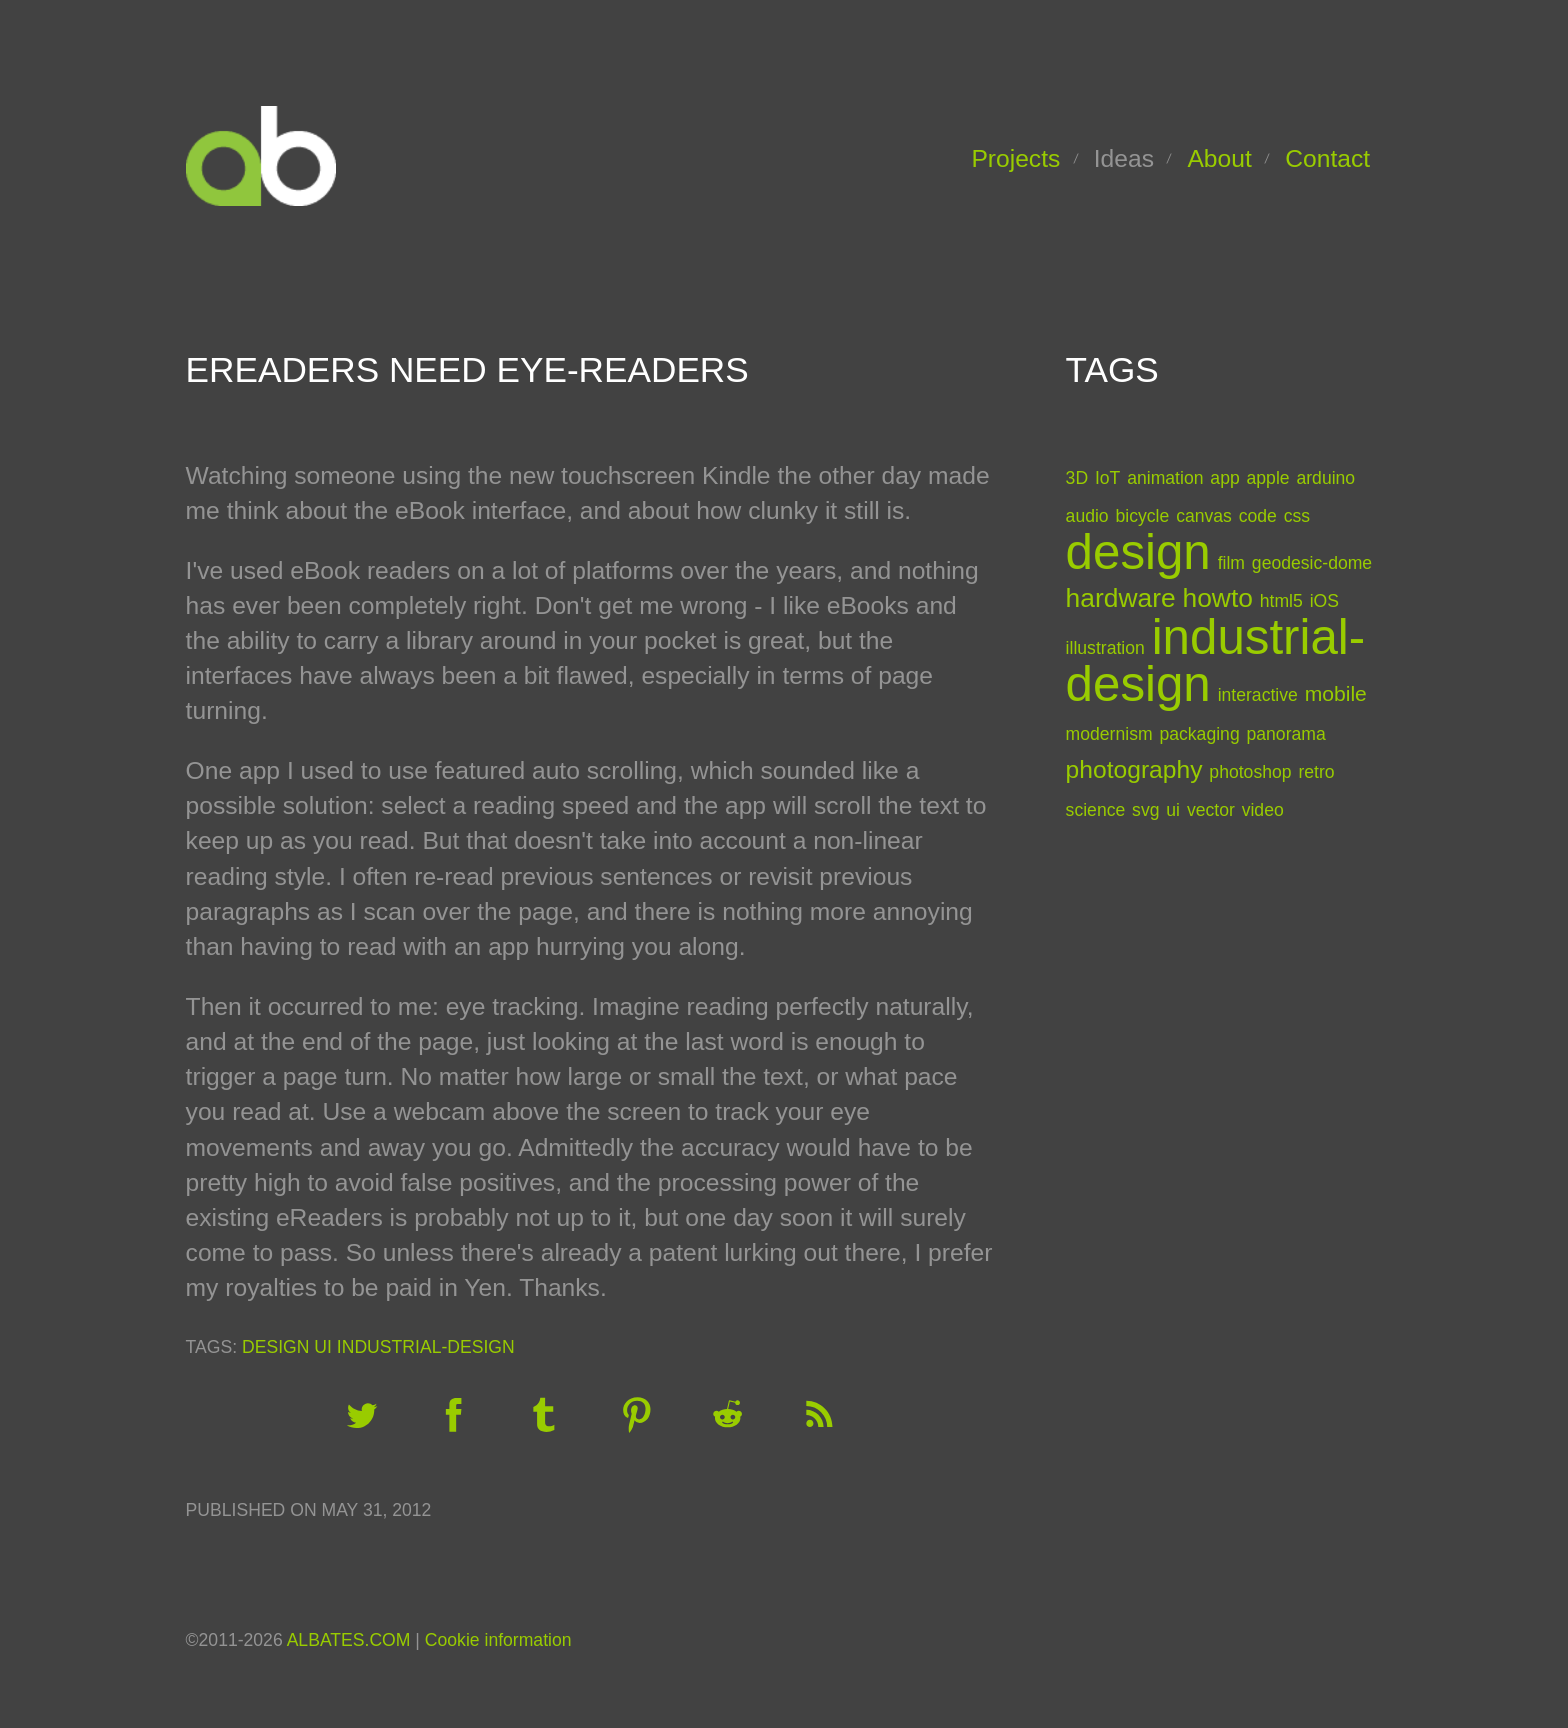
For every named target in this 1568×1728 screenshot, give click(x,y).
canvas (1204, 516)
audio (1087, 516)
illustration (1105, 648)
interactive (1258, 695)
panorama (1286, 734)
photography (1134, 769)
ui (323, 1347)
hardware (1121, 598)
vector (1211, 810)
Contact (1327, 158)
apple (1268, 478)
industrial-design (426, 1347)
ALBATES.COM (349, 1640)
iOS (1324, 601)
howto (1217, 598)
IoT (1107, 478)
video (1263, 810)
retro (1316, 772)
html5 (1281, 601)
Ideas (1124, 158)
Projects (1015, 158)
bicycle (1143, 516)
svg (1145, 810)
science (1096, 810)
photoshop (1250, 772)
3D (1077, 478)
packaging (1199, 734)
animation (1165, 478)
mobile (1336, 693)
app (1224, 478)
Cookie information (498, 1640)
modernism (1109, 734)
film (1231, 563)
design (275, 1347)
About (1219, 158)
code (1258, 516)
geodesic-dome (1312, 563)
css (1297, 516)
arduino (1325, 478)
